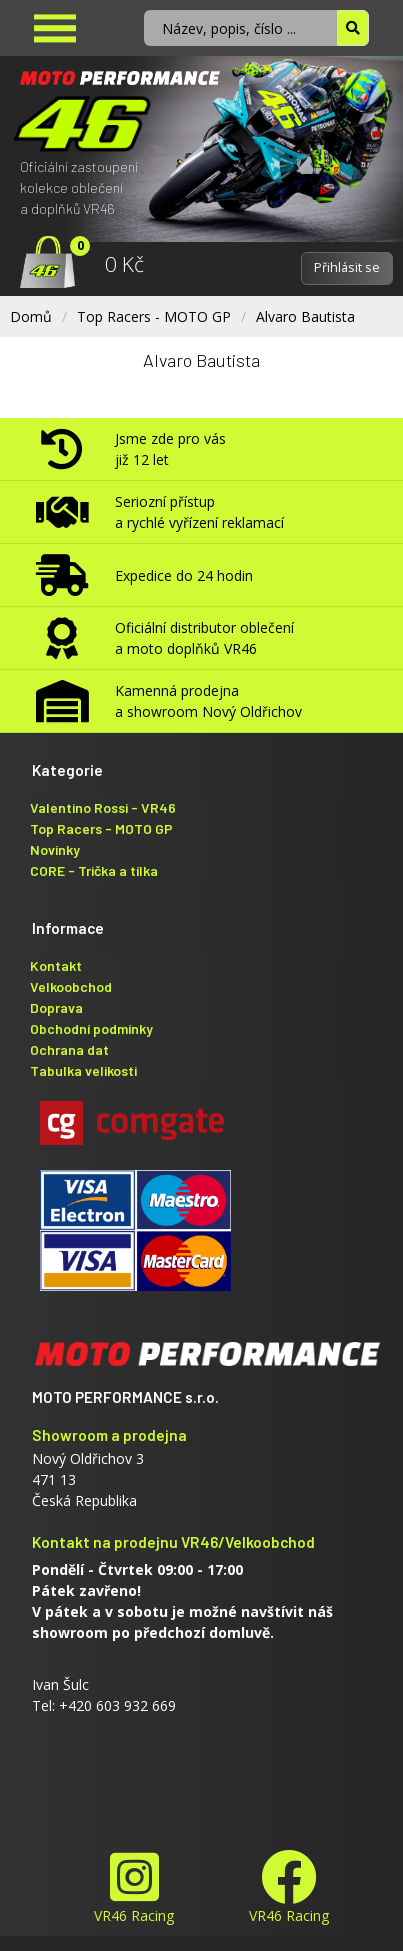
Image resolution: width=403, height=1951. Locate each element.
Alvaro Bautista (305, 316)
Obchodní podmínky (91, 1028)
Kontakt (56, 965)
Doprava (56, 1007)
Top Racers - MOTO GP (154, 316)
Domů (31, 316)
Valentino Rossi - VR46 (103, 807)
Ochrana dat (69, 1049)
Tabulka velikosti (83, 1070)
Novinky (55, 849)
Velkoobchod (71, 986)
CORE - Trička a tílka (94, 870)
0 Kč (124, 264)
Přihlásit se (347, 267)
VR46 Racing (134, 1887)
